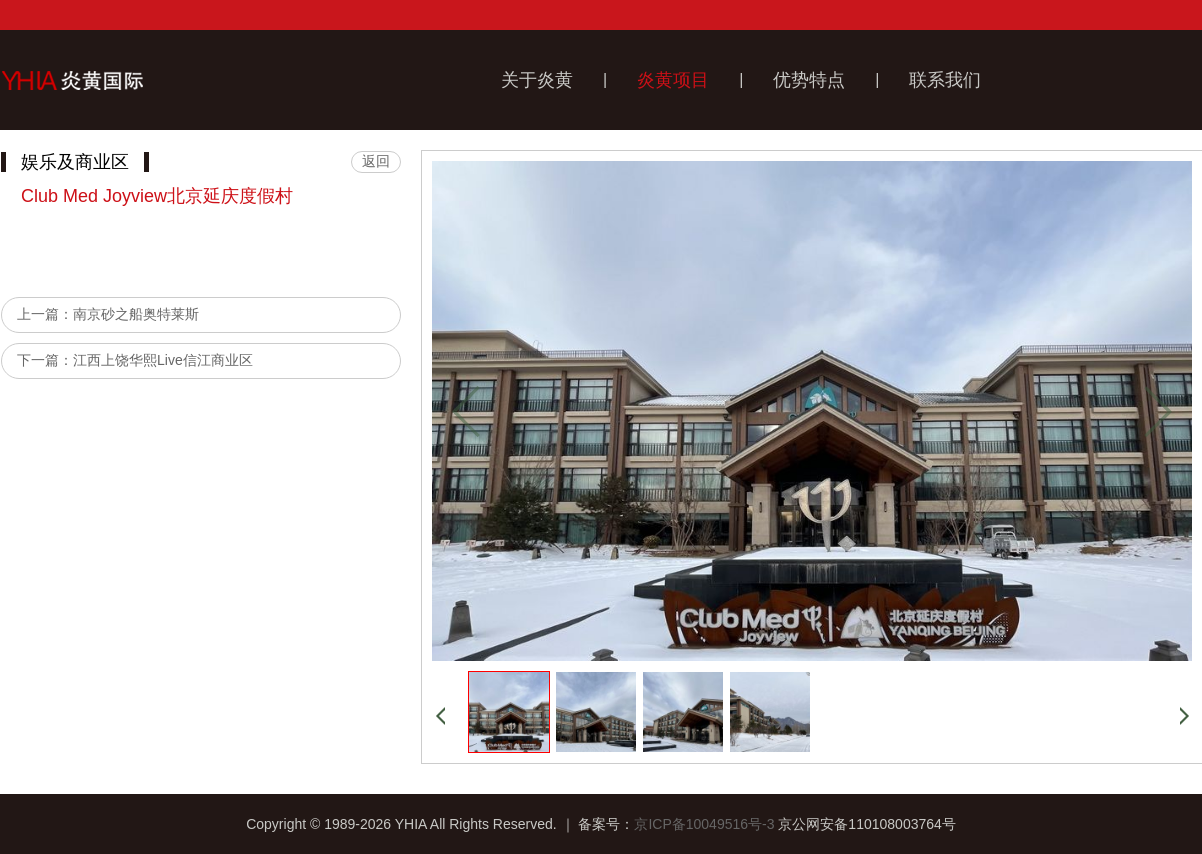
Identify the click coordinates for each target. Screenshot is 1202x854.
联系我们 (945, 80)
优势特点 (809, 80)
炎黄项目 (673, 80)
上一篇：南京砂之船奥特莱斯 (108, 314)
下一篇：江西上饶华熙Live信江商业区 (135, 360)
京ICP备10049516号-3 (704, 824)
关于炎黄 (537, 80)
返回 (376, 161)
